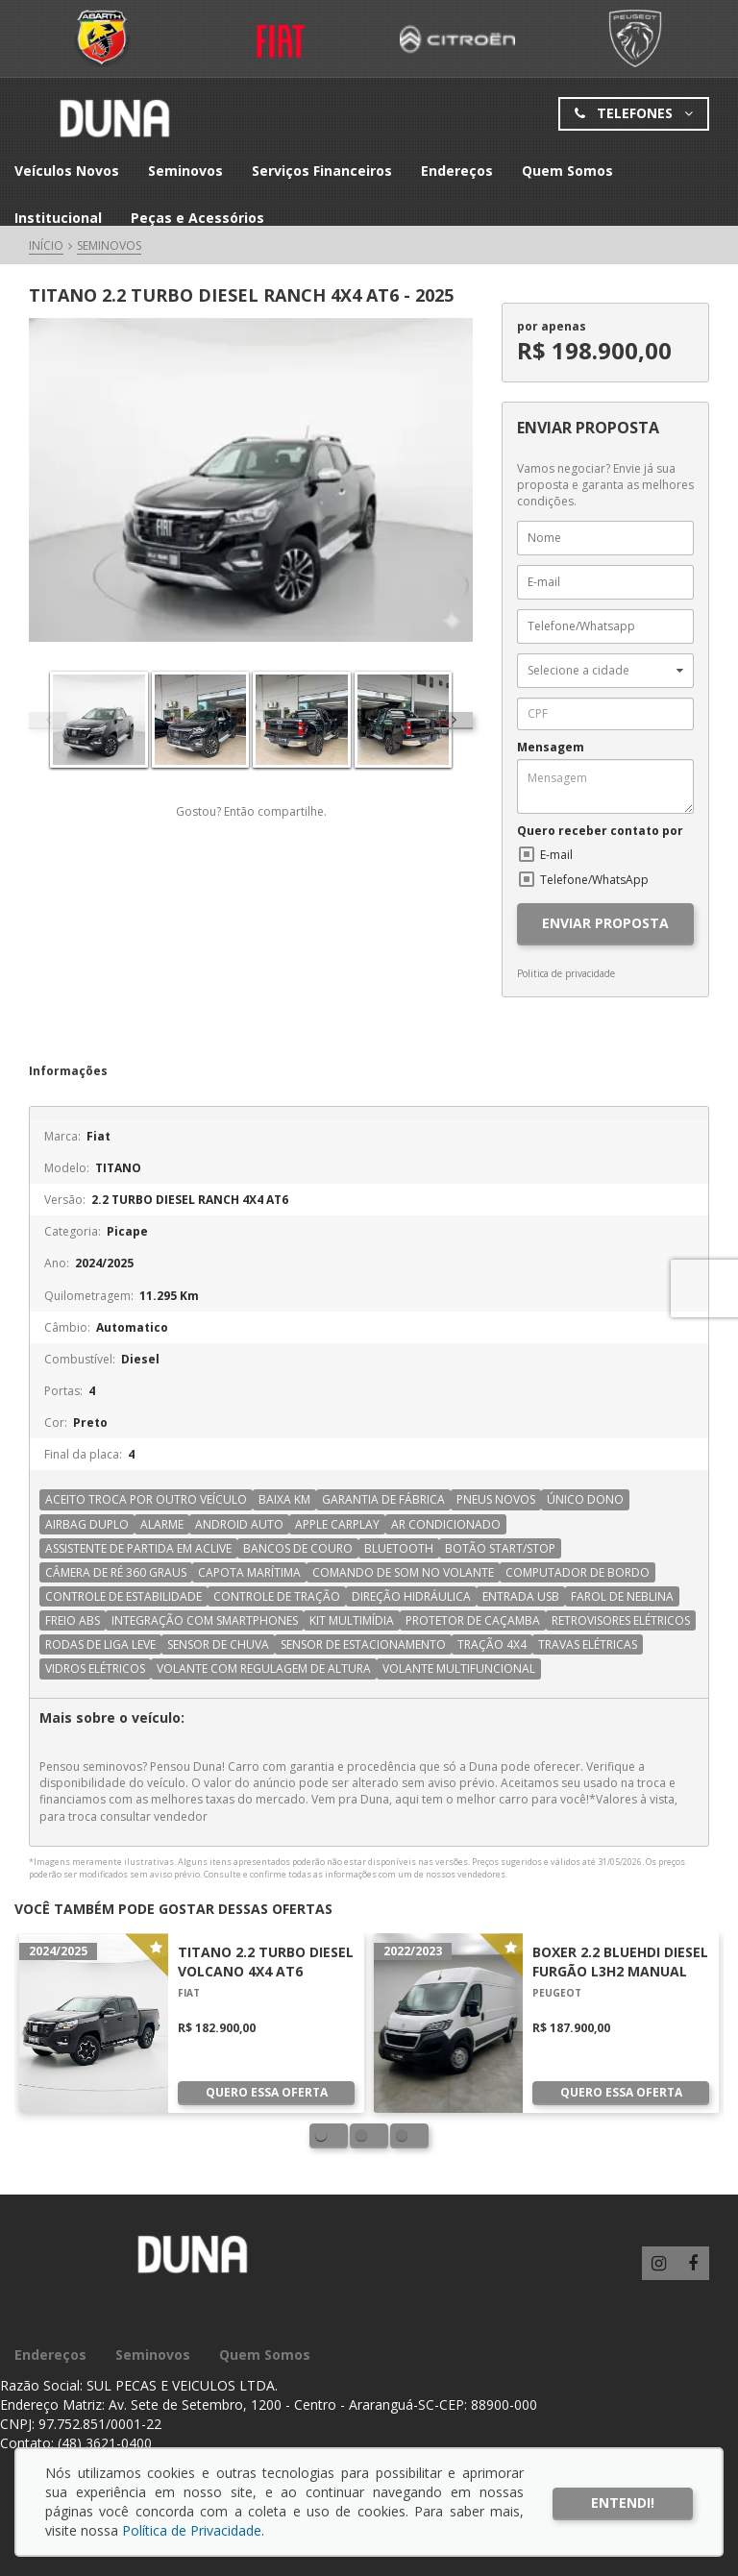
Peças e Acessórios (197, 218)
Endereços (457, 170)
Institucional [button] (58, 218)
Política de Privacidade (191, 2530)
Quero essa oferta (267, 2092)
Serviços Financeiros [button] (322, 170)
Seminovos (185, 170)
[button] (605, 670)
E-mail (556, 855)
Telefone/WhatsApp (594, 880)
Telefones (634, 114)
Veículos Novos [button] (66, 170)
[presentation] (453, 719)
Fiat (103, 38)
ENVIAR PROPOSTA (605, 923)
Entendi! (622, 2502)
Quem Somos (567, 170)
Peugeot (635, 38)
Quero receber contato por (600, 831)
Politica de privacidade (566, 973)
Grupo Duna (114, 118)
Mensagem (550, 747)
